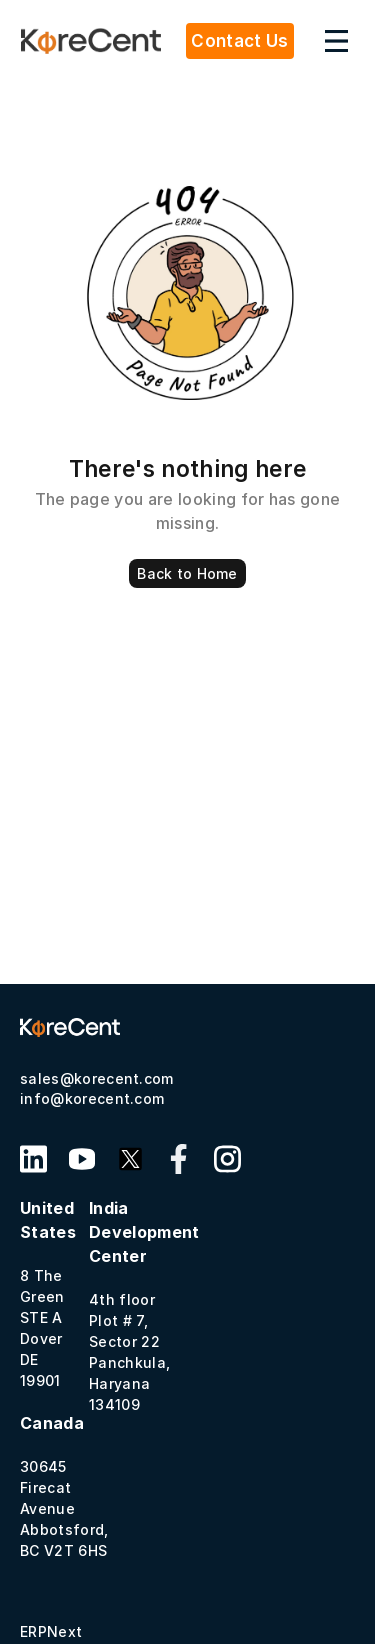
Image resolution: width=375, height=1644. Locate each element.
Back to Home (187, 573)
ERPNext (51, 1631)
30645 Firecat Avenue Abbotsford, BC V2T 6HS (64, 1486)
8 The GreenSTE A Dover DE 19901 (48, 1293)
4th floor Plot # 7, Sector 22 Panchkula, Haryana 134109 (144, 1305)
